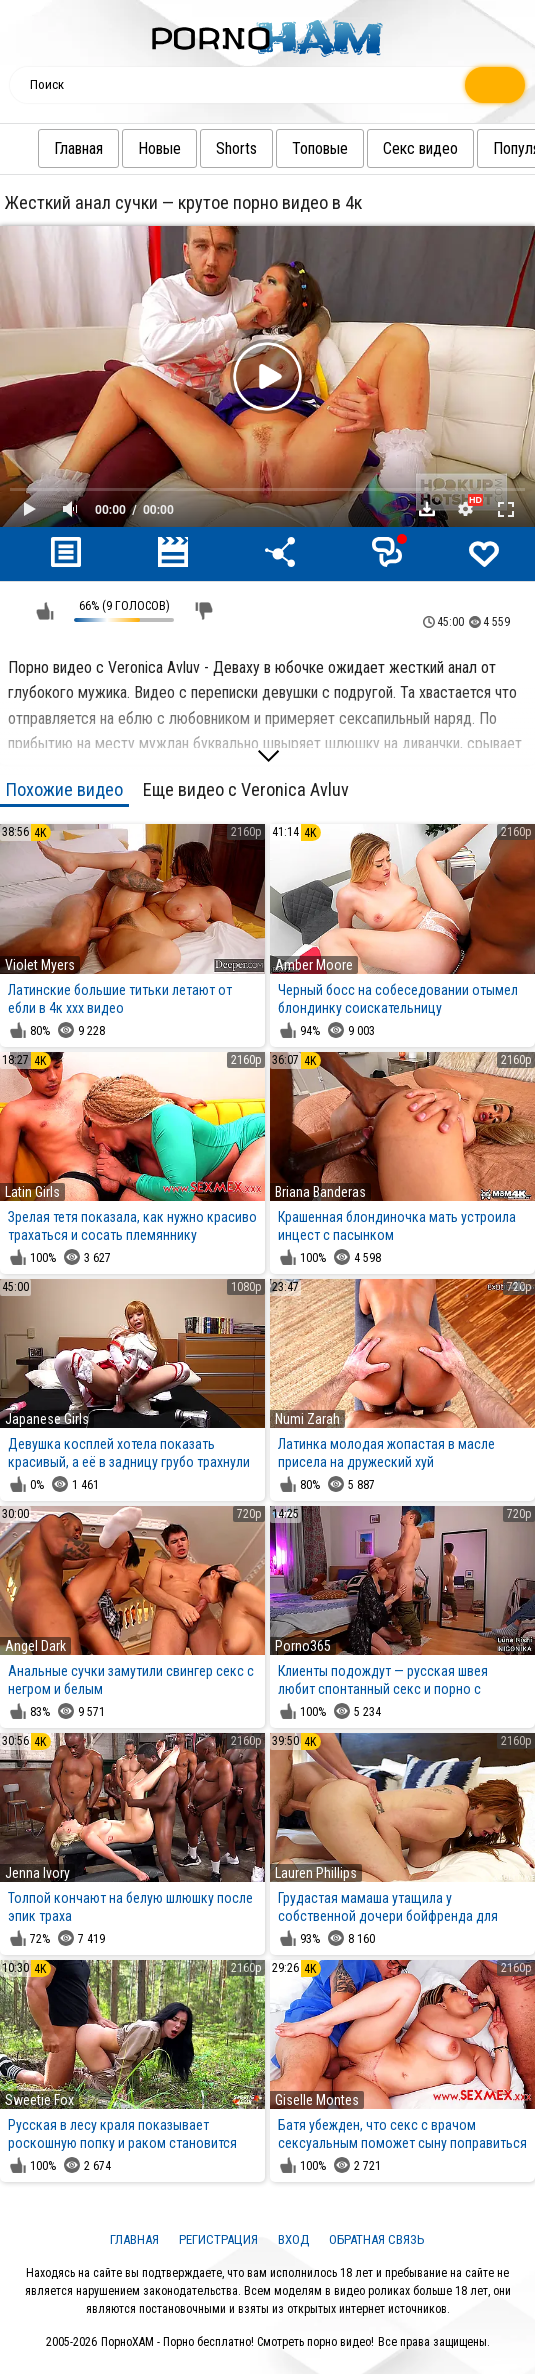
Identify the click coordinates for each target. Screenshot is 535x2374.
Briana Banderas (320, 1192)
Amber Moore (314, 965)
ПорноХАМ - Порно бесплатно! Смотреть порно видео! (237, 2342)
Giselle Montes (317, 2100)
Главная (90, 148)
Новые (171, 148)
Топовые (332, 148)
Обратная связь (377, 2239)
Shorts (248, 148)
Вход (293, 2239)
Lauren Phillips (316, 1873)
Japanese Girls (47, 1419)
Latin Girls (32, 1192)
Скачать (427, 509)
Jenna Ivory (37, 1873)
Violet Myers (40, 965)
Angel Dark (35, 1646)
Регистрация (218, 2239)
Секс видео (432, 148)
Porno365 (303, 1646)
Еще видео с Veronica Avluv (246, 789)
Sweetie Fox (39, 2100)
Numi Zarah (307, 1419)
